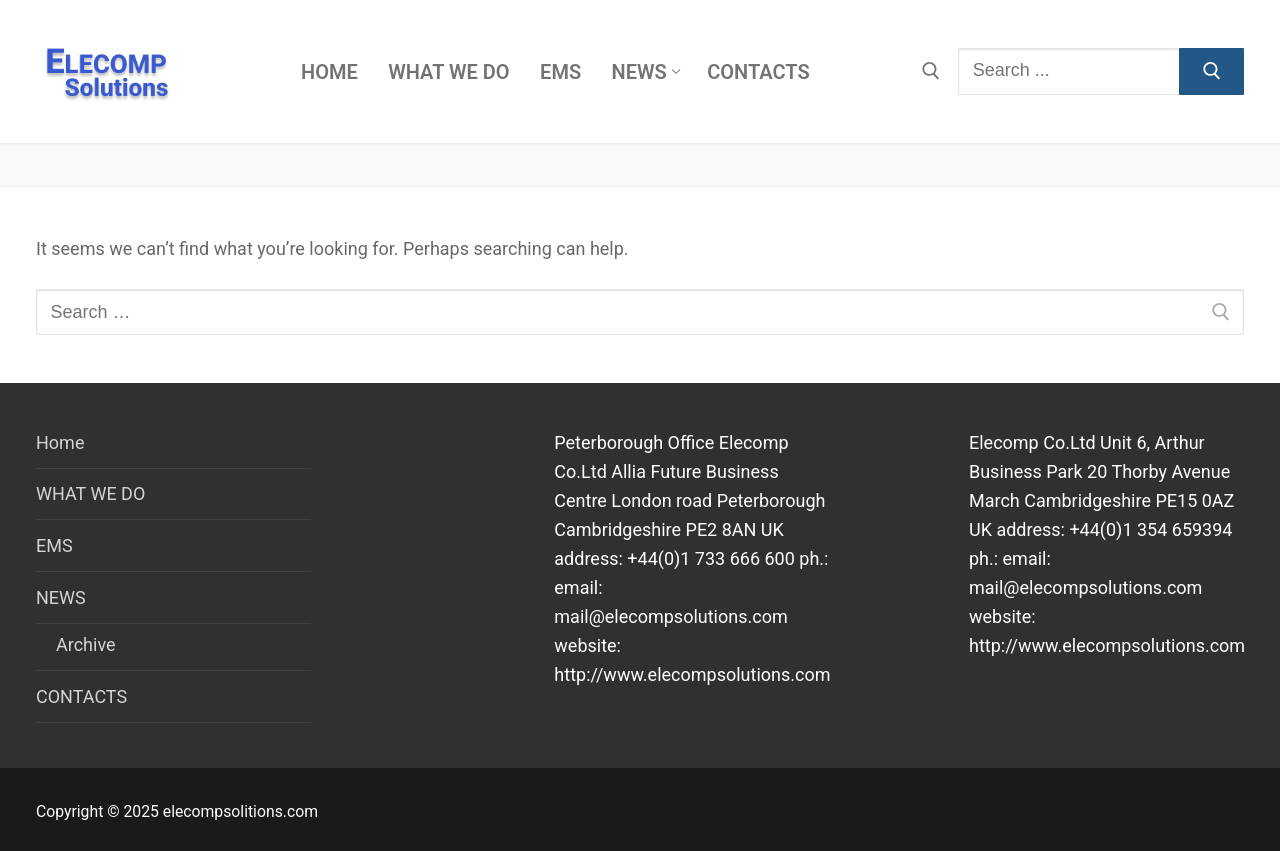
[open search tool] (931, 71)
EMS (54, 545)
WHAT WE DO (90, 493)
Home (60, 442)
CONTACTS (81, 696)
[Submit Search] (1211, 71)
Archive (86, 644)
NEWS (63, 597)
